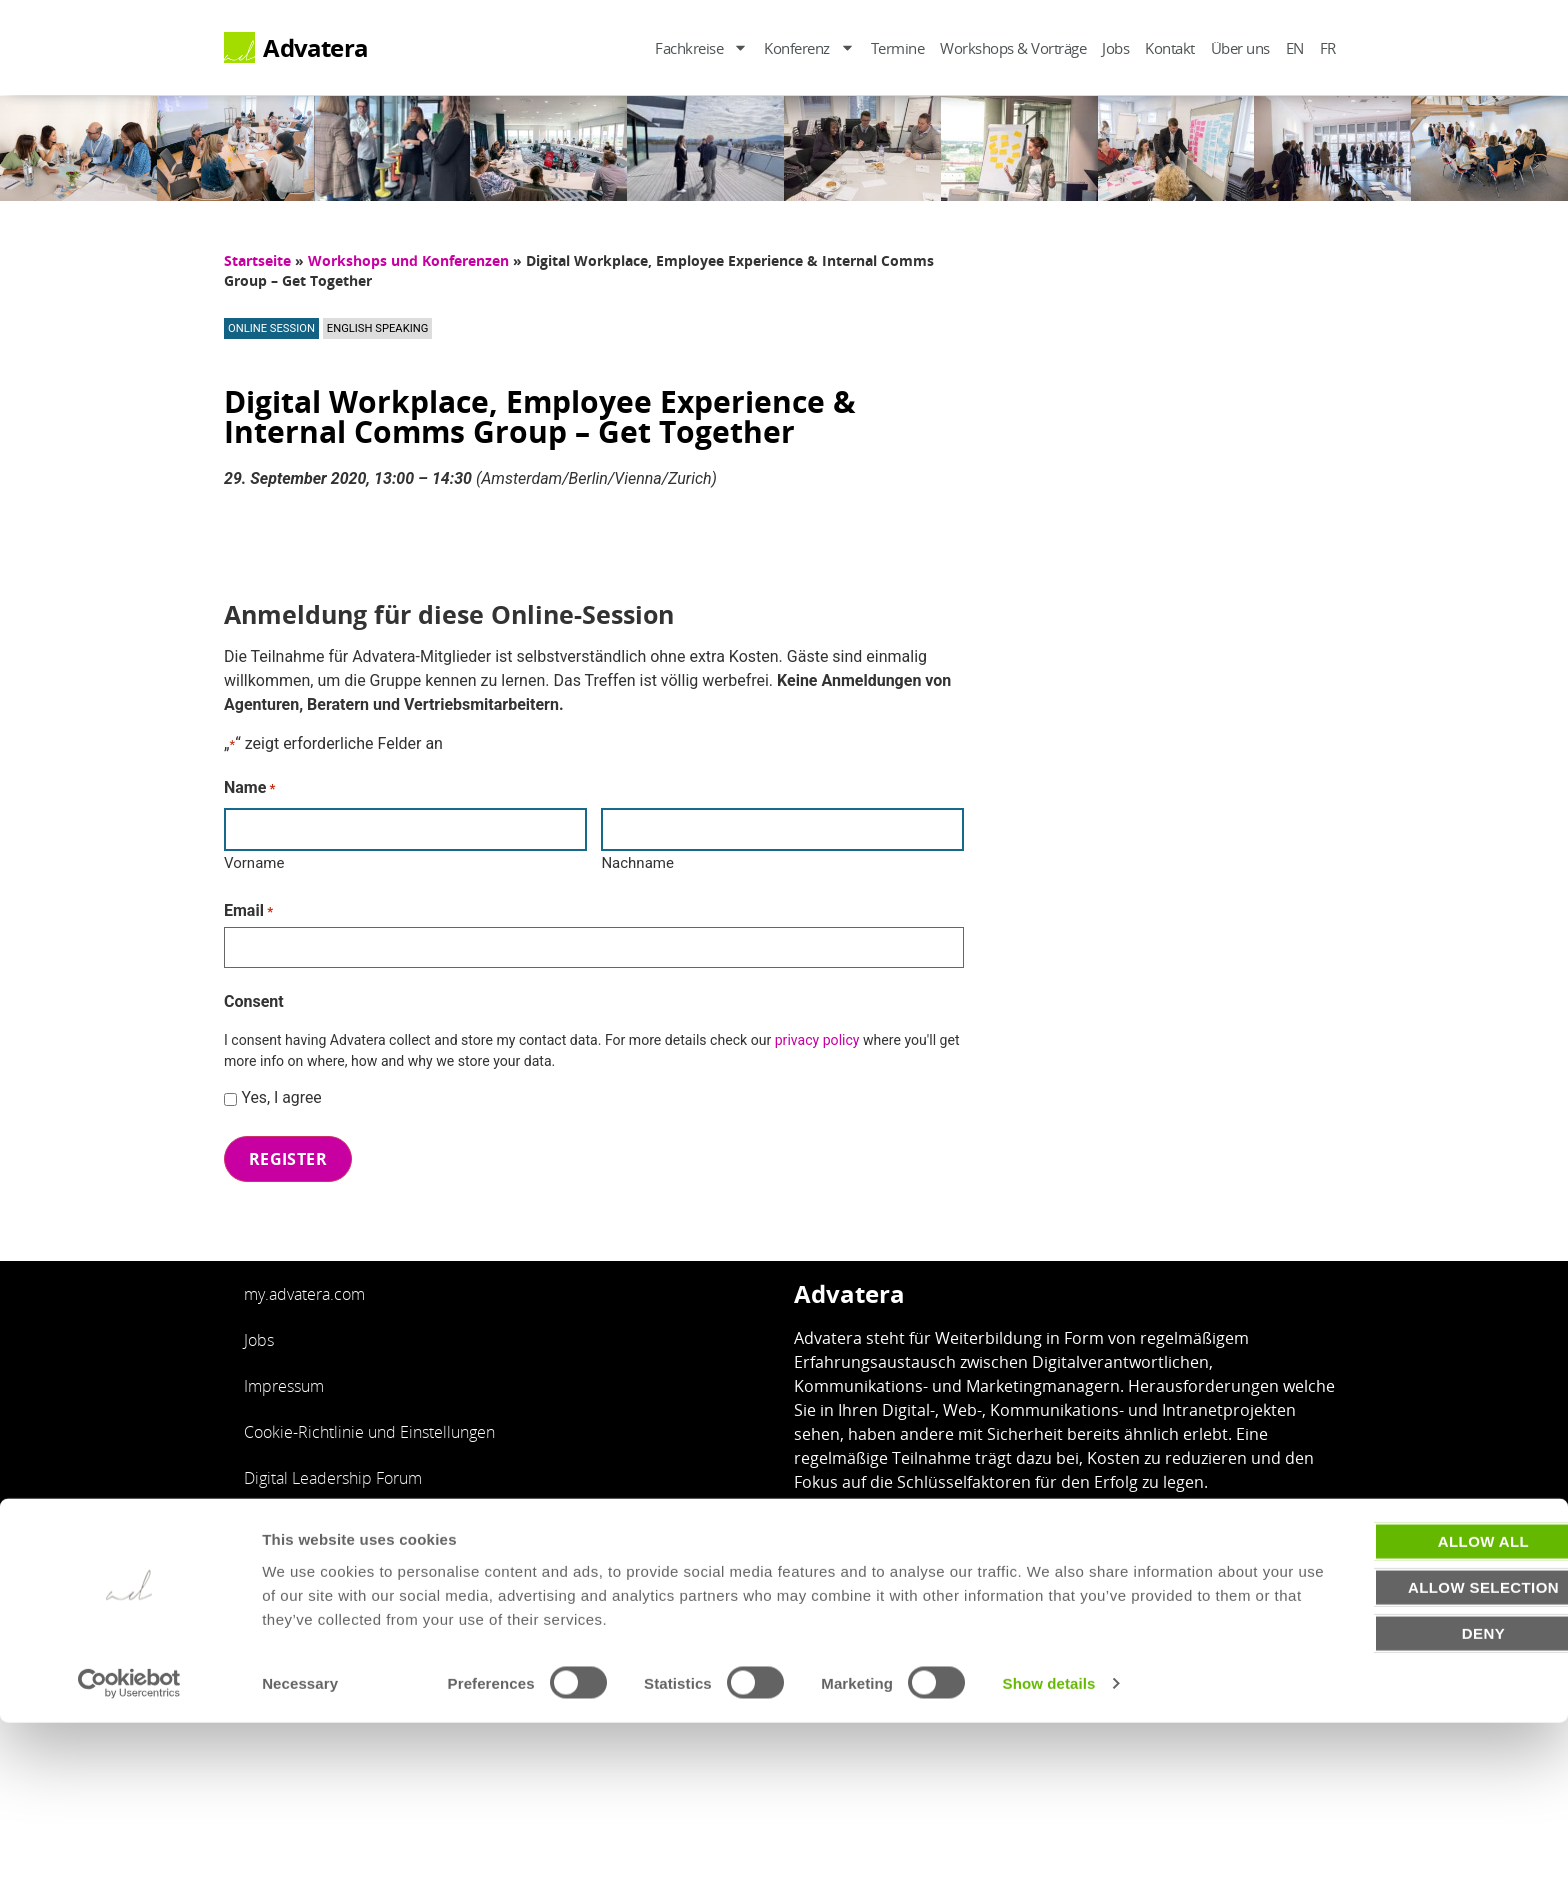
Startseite (257, 260)
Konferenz (809, 47)
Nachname (637, 859)
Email (248, 906)
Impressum (284, 1373)
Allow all (1400, 1709)
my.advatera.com (304, 1281)
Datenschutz (817, 1612)
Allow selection (1401, 1755)
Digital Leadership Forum (333, 1465)
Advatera (315, 48)
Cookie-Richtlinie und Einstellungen (369, 1419)
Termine (898, 48)
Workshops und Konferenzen (408, 260)
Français (273, 1557)
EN (1295, 48)
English (269, 1511)
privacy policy (817, 1031)
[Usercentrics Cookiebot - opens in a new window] (129, 1853)
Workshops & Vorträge (1013, 48)
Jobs (1115, 48)
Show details (1049, 1852)
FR (1328, 48)
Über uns (1240, 48)
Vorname (254, 859)
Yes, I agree (281, 1088)
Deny (1400, 1801)
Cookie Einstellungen (955, 1612)
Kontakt (1170, 48)
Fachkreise (701, 47)
